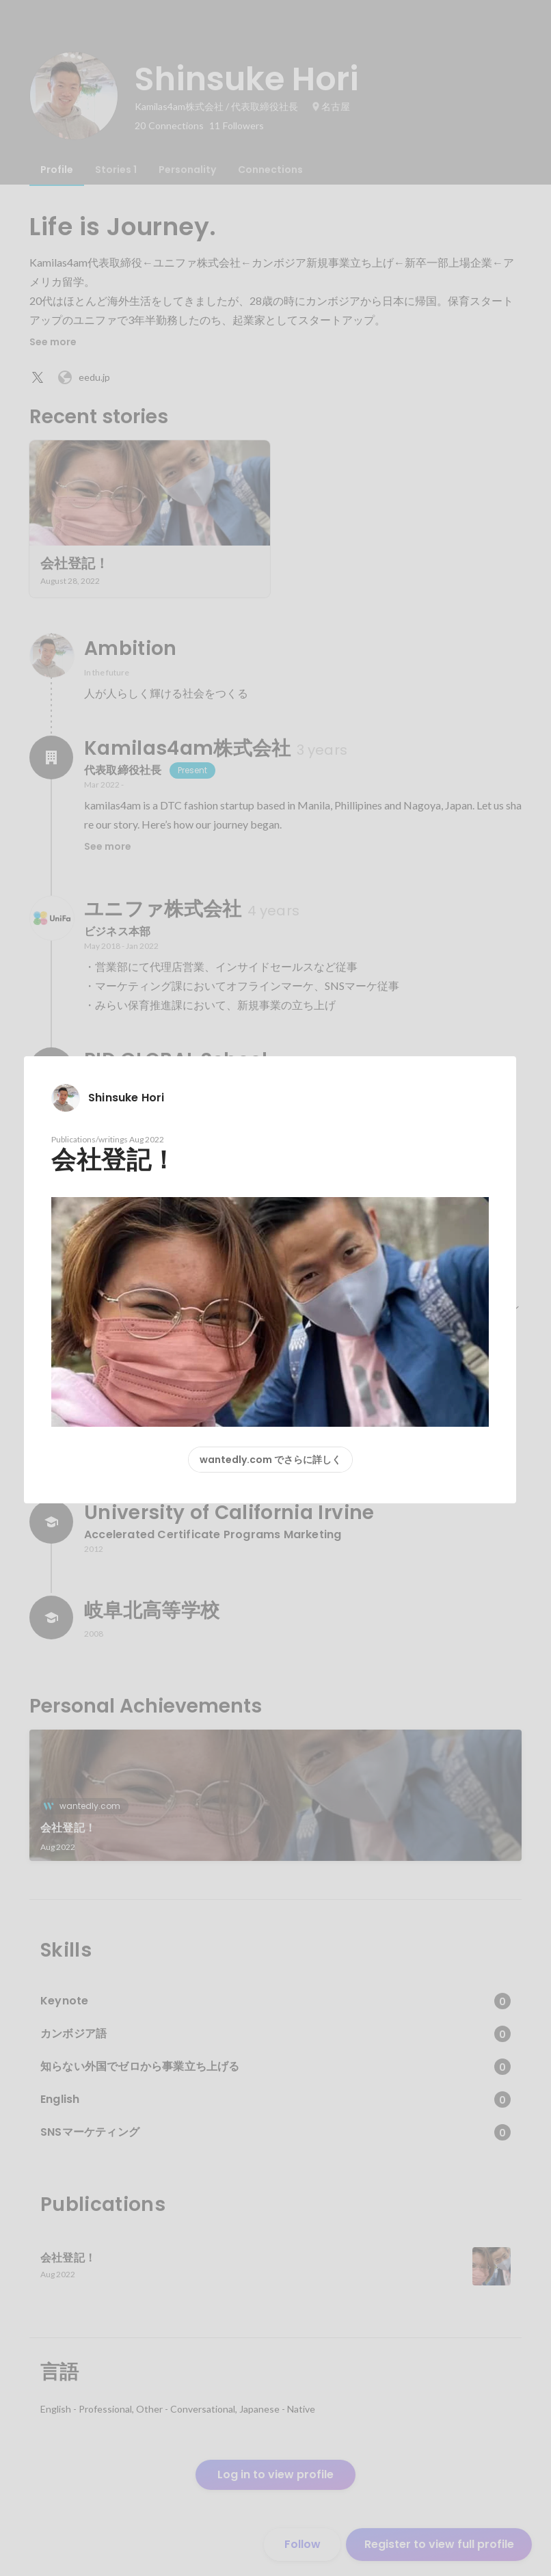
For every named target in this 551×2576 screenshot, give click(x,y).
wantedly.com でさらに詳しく (270, 1459)
